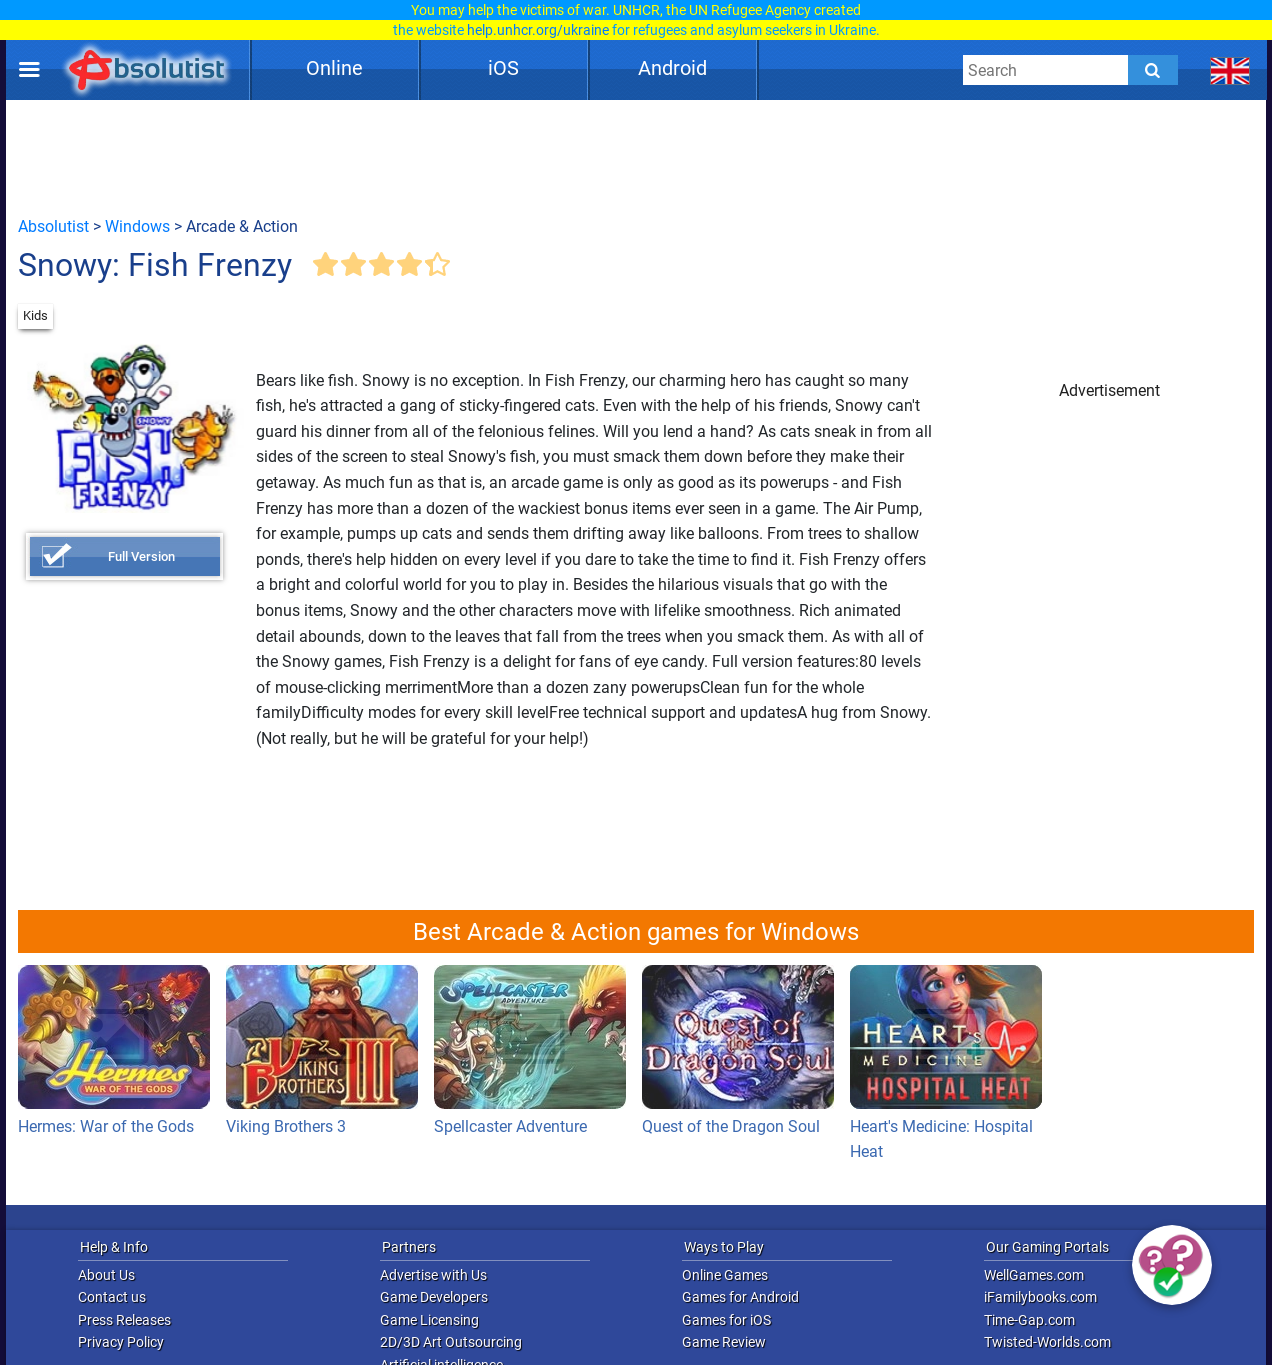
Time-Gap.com (1029, 1320)
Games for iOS (726, 1320)
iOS (503, 68)
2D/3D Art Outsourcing (451, 1342)
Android (672, 68)
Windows (137, 226)
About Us (106, 1275)
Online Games (725, 1275)
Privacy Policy (121, 1342)
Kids (35, 315)
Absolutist (53, 226)
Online (334, 68)
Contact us (112, 1297)
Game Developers (434, 1297)
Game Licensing (429, 1320)
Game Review (724, 1342)
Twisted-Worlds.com (1047, 1342)
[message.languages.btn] (1230, 70)
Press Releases (124, 1320)
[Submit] (1153, 70)
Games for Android (740, 1297)
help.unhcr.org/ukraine (538, 30)
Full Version (141, 556)
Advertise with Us (433, 1275)
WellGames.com (1034, 1275)
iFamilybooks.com (1040, 1297)
